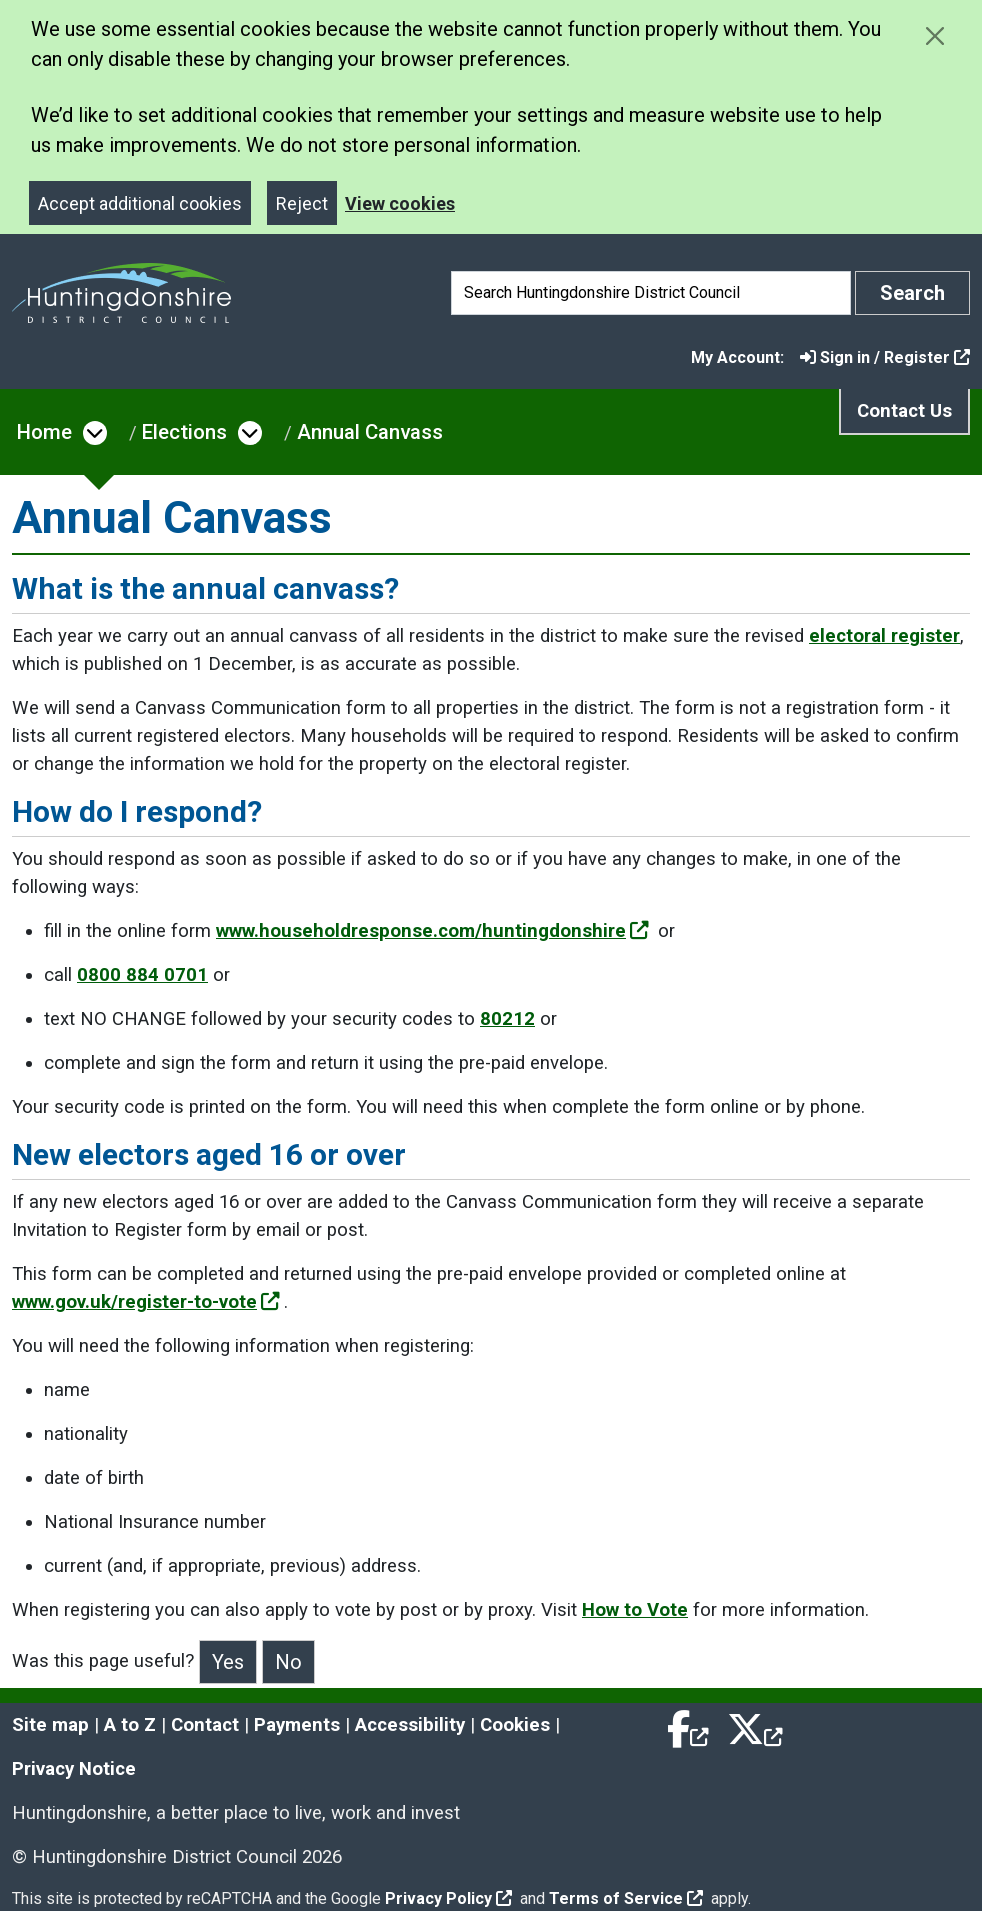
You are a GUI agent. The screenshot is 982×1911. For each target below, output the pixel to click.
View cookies (400, 203)
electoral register (884, 636)
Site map (50, 1725)
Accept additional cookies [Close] (140, 203)
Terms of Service (626, 1898)
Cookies (515, 1725)
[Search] (651, 293)
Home (44, 432)
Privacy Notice (74, 1769)
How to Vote (635, 1610)
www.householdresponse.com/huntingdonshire (432, 931)
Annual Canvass (370, 432)
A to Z (130, 1725)
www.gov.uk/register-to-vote (146, 1302)
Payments (297, 1725)
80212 (507, 1019)
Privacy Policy (448, 1898)
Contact (205, 1725)
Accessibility (410, 1725)
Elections (184, 432)
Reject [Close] (302, 203)
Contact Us (904, 411)
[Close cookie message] (934, 35)
